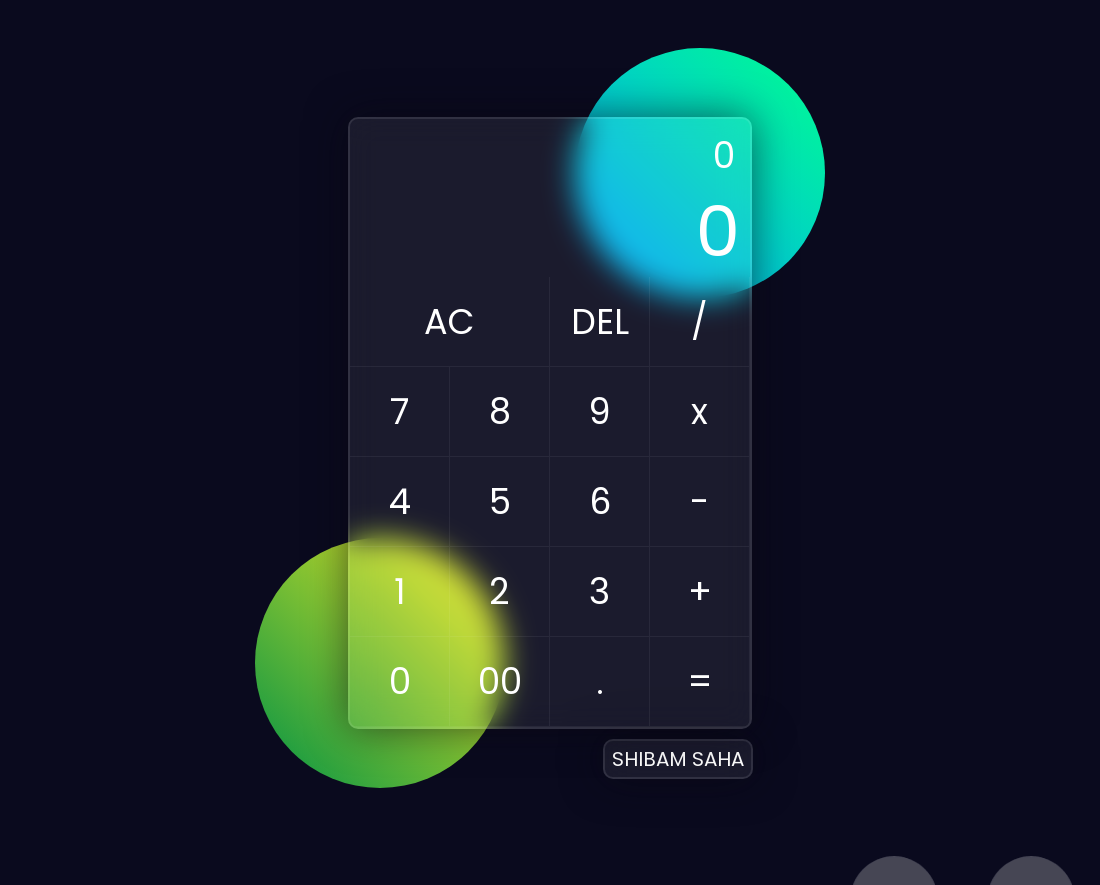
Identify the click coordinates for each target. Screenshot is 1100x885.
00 (500, 681)
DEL (600, 321)
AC (449, 321)
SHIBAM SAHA (678, 759)
